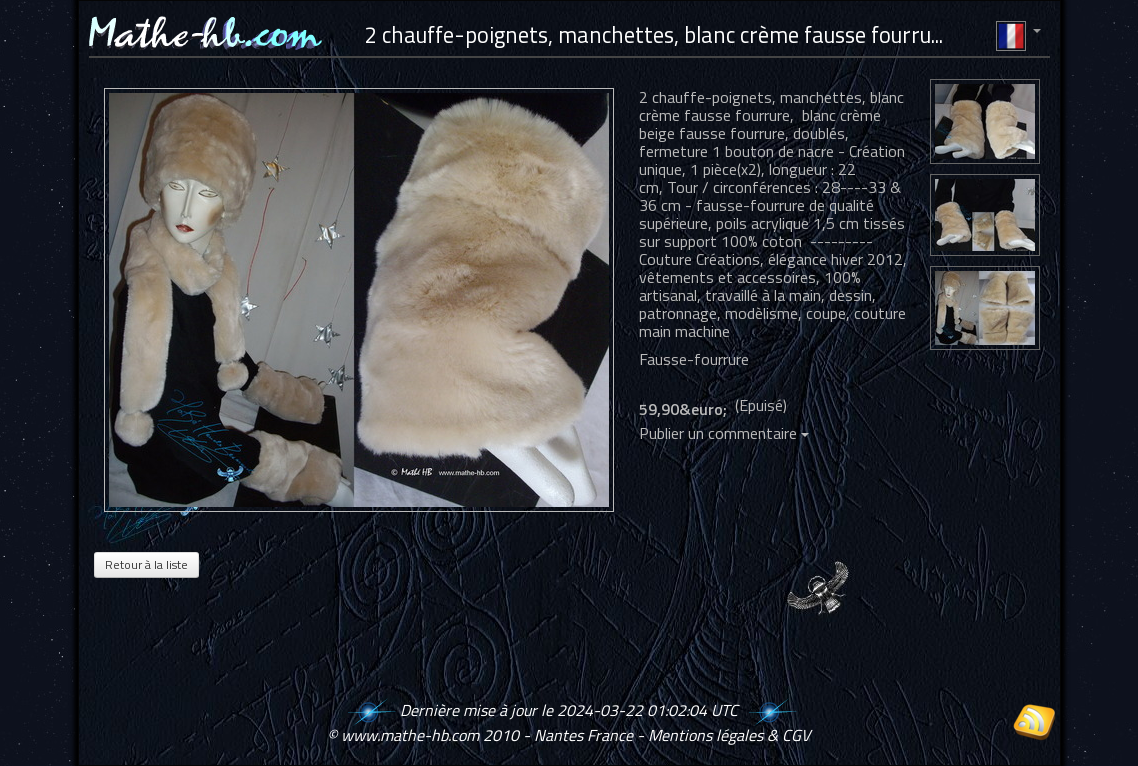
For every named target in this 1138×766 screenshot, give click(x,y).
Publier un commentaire (724, 433)
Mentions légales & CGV (729, 735)
